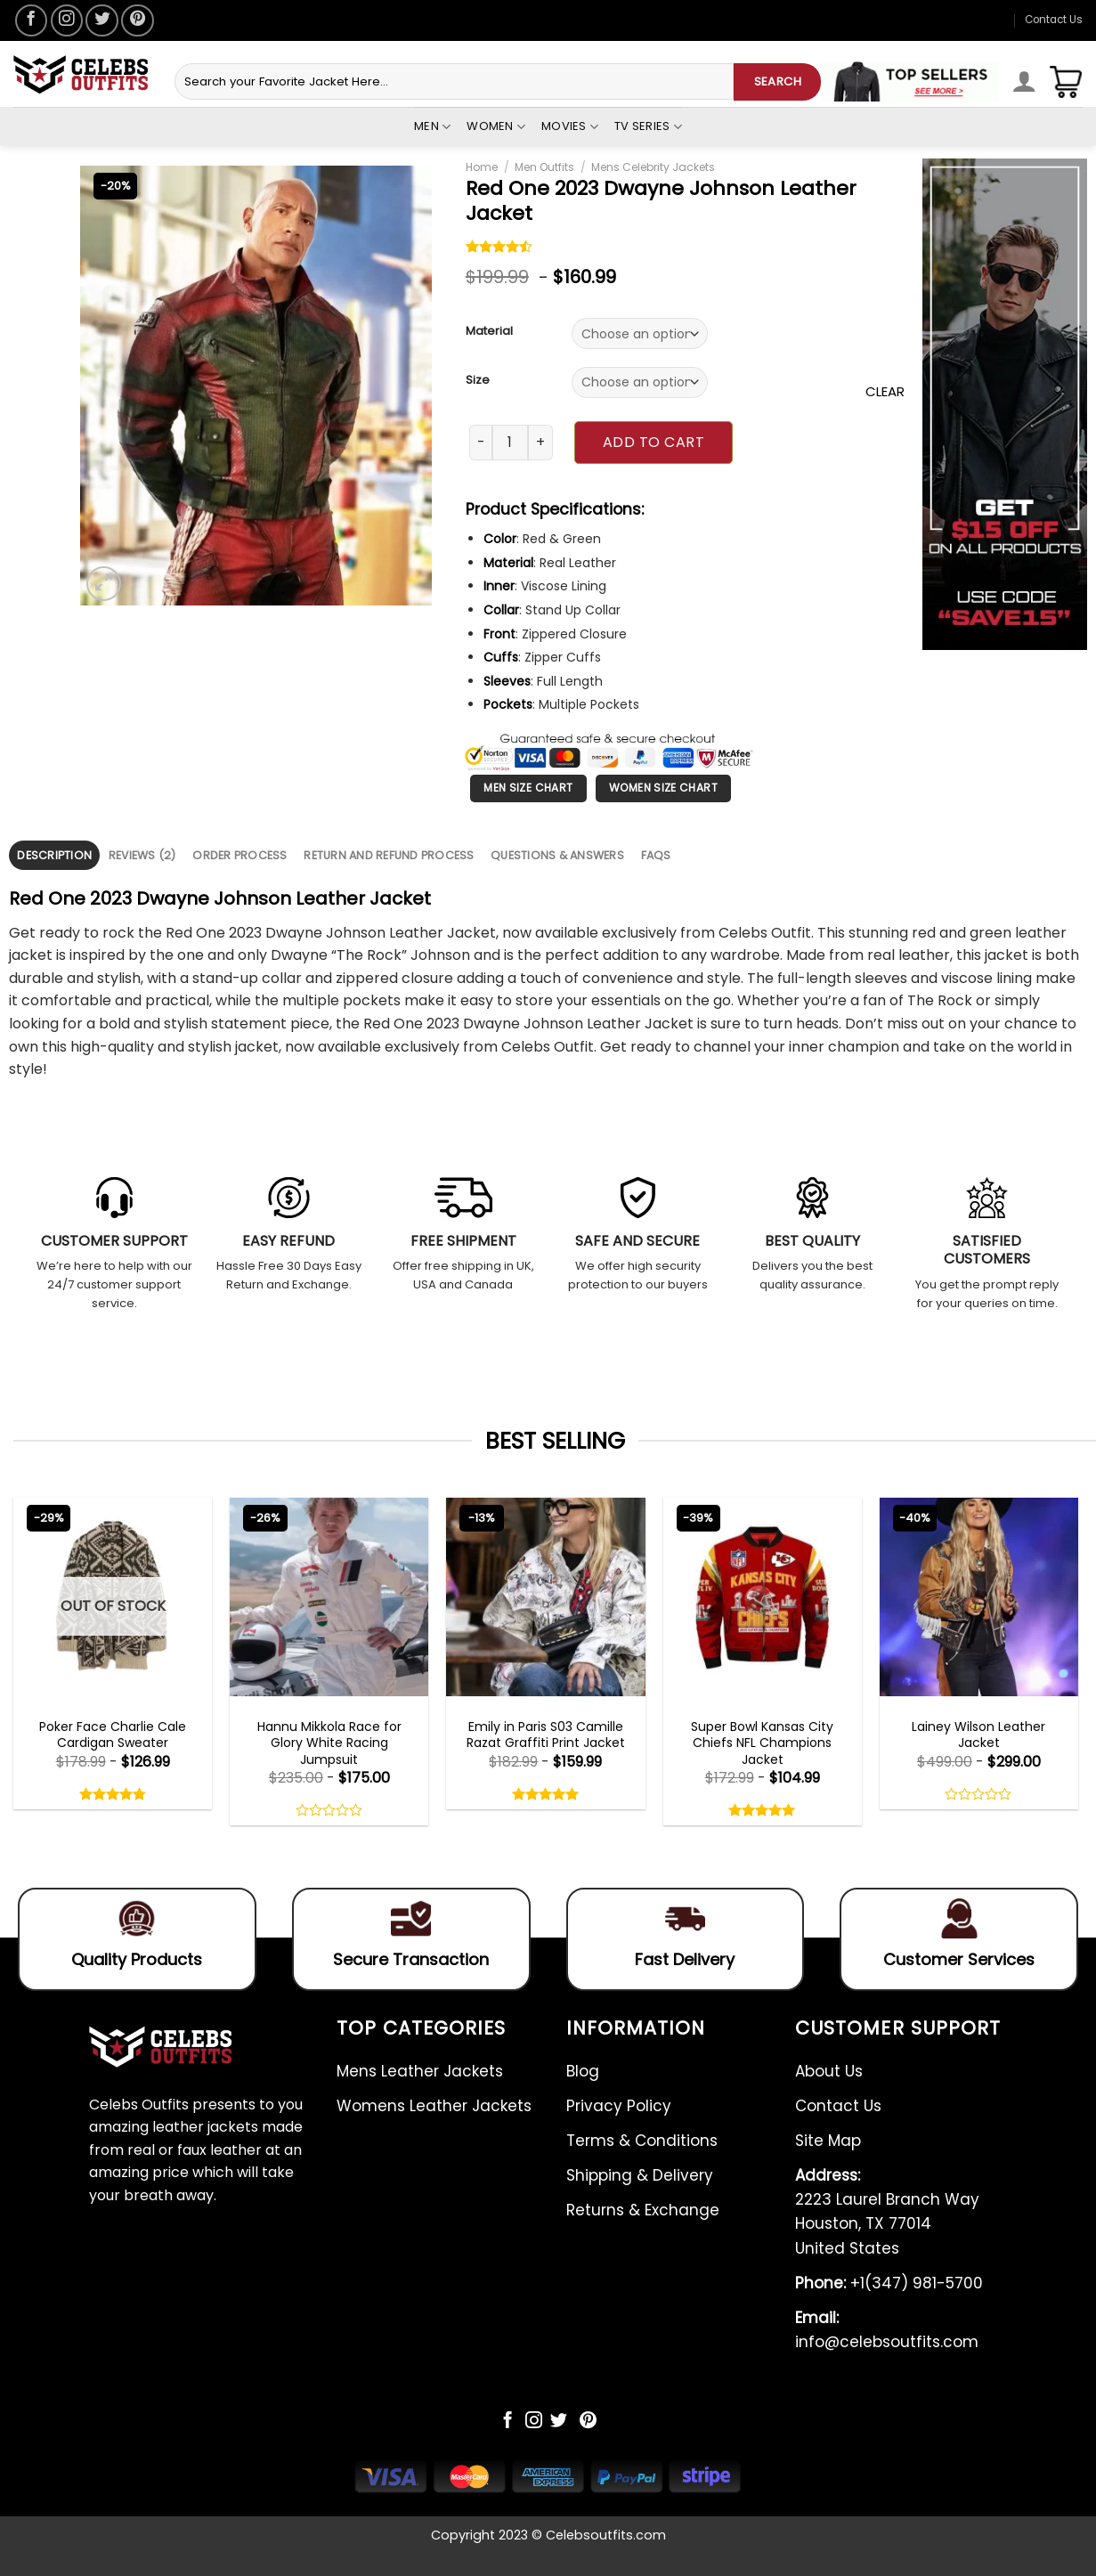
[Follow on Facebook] (31, 20)
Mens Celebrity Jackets (653, 167)
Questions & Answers (557, 855)
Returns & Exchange (642, 2210)
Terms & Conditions (642, 2140)
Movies (569, 126)
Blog (582, 2071)
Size (478, 380)
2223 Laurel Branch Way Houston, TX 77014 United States (887, 2212)
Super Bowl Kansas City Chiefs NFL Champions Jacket (762, 1743)
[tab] (54, 855)
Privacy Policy (618, 2106)
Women (496, 126)
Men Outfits (544, 167)
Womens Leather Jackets (434, 2106)
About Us (829, 2071)
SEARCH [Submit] (777, 81)
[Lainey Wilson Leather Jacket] (979, 1597)
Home (482, 167)
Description (54, 855)
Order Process (239, 855)
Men (432, 126)
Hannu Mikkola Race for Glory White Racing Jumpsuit (329, 1743)
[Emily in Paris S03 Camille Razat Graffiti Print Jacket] (545, 1597)
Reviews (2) (142, 855)
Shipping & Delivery (639, 2175)
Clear (885, 391)
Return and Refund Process (389, 855)
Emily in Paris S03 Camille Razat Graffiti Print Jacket (546, 1735)
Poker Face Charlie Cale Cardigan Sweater (112, 1735)
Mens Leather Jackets (420, 2071)
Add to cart (653, 442)
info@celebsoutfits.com (886, 2330)
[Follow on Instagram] (67, 20)
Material (489, 331)
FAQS (656, 855)
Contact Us (1054, 19)
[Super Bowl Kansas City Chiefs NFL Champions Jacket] (762, 1597)
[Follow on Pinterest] (137, 20)
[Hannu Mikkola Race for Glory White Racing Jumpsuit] (329, 1597)
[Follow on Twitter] (101, 20)
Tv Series (648, 126)
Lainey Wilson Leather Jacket (978, 1735)
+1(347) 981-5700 (889, 2283)
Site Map (828, 2140)
